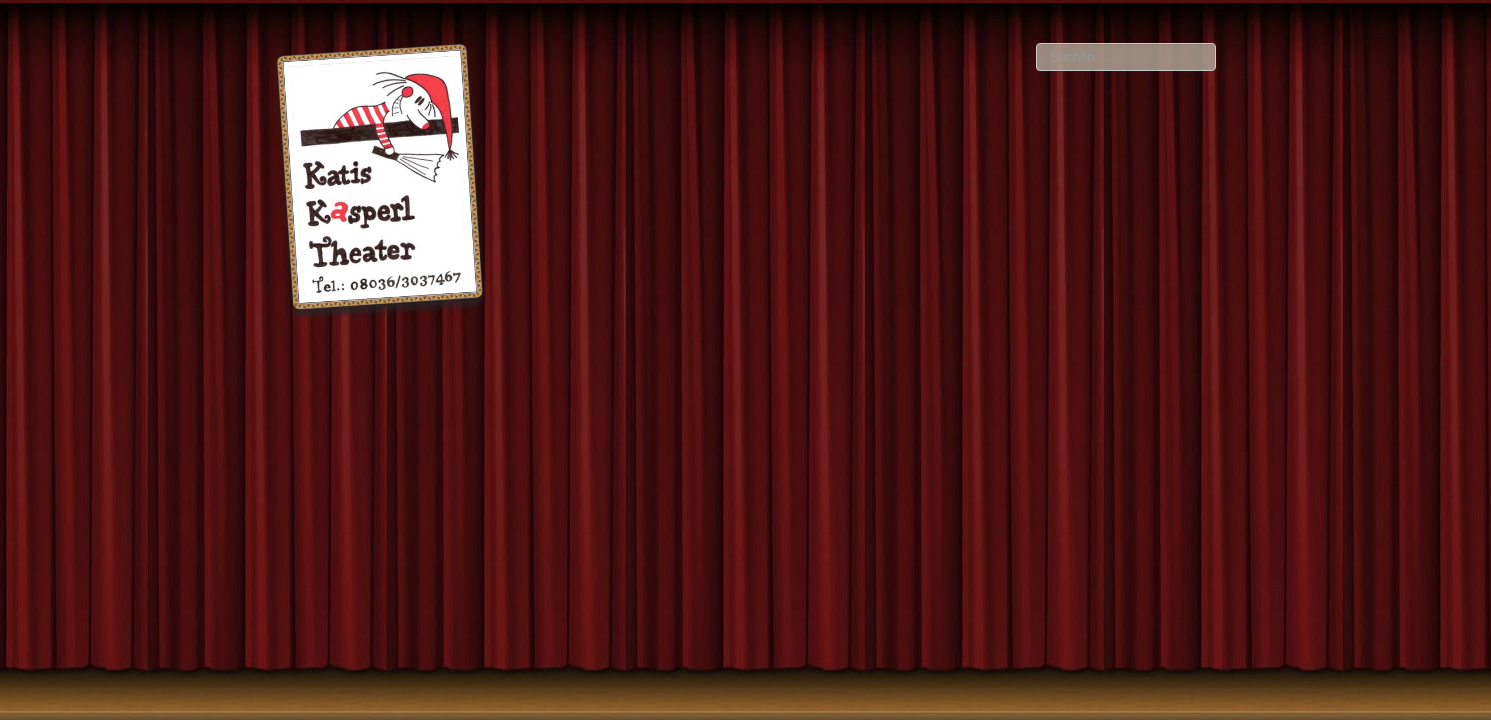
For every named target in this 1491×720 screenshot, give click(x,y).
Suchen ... (1036, 43)
